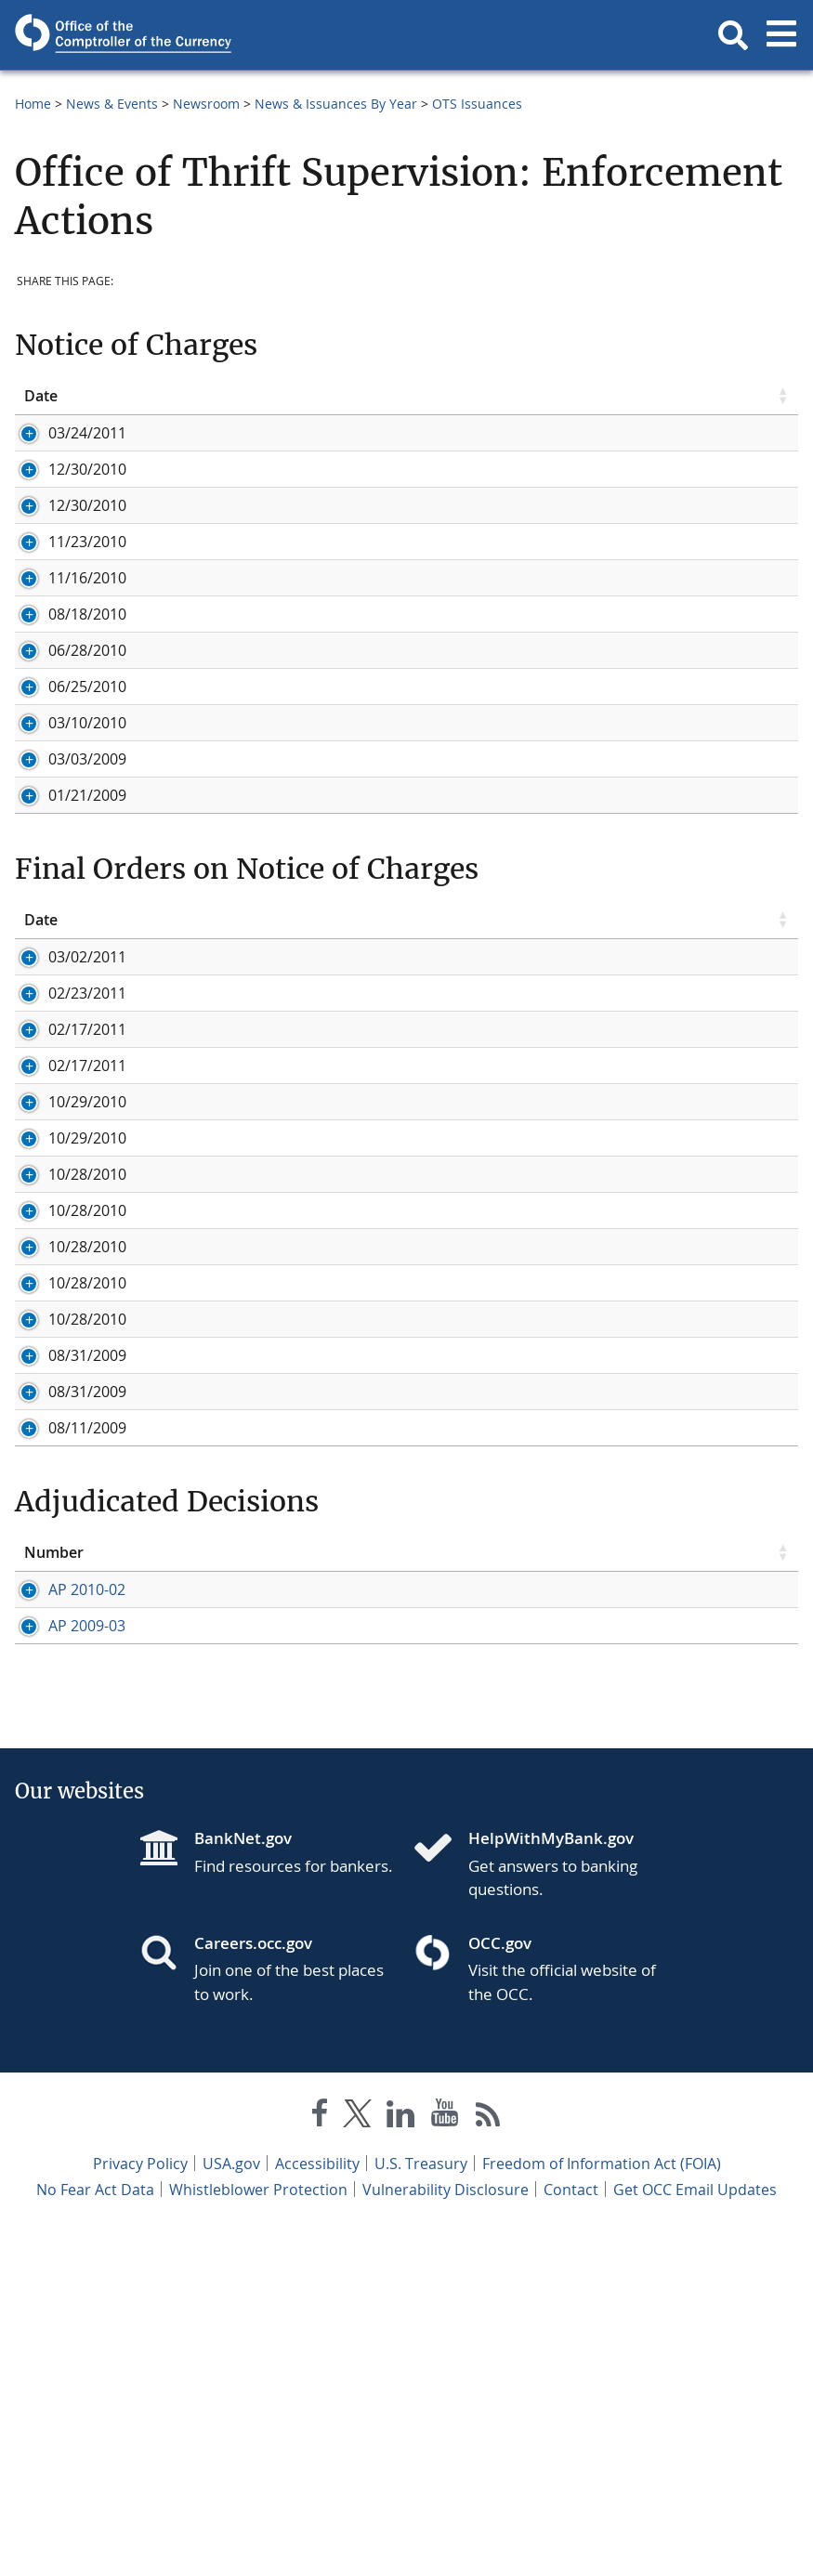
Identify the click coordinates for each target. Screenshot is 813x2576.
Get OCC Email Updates (695, 2537)
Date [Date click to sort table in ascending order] (41, 396)
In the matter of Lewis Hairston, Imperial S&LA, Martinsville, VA (438, 1605)
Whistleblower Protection (258, 2537)
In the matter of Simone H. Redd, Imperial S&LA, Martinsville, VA (442, 1496)
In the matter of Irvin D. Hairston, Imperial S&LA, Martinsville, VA (443, 1533)
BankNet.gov (243, 2185)
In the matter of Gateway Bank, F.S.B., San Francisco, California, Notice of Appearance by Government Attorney (472, 576)
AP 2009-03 (62, 1952)
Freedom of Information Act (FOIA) (601, 2511)
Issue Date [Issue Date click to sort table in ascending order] (257, 1838)
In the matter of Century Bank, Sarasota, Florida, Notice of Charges (452, 1045)
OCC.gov (499, 2290)
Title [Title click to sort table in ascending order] (235, 396)
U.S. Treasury (420, 2511)
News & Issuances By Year (336, 103)
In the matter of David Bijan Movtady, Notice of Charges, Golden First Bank (479, 1081)
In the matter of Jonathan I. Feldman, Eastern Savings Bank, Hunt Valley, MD (483, 1315)
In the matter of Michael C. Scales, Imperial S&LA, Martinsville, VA (445, 1388)
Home (33, 103)
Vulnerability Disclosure (445, 2537)
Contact (571, 2537)
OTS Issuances (477, 103)
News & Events (112, 103)
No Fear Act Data (95, 2537)
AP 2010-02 (62, 1875)
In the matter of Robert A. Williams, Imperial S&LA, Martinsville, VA (450, 1424)
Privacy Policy (140, 2511)
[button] (733, 35)
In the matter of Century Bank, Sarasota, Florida (386, 1714)
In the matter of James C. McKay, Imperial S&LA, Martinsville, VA (440, 1460)
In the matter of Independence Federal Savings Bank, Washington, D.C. (466, 1279)
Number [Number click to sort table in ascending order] (54, 1838)
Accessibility (317, 2511)
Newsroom (206, 103)
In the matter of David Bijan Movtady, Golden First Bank (413, 1641)
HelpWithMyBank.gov (551, 2185)
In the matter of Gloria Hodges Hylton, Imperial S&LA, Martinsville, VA (461, 1569)
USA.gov (231, 2511)
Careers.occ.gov (253, 2290)
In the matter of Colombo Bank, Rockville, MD (377, 1243)
